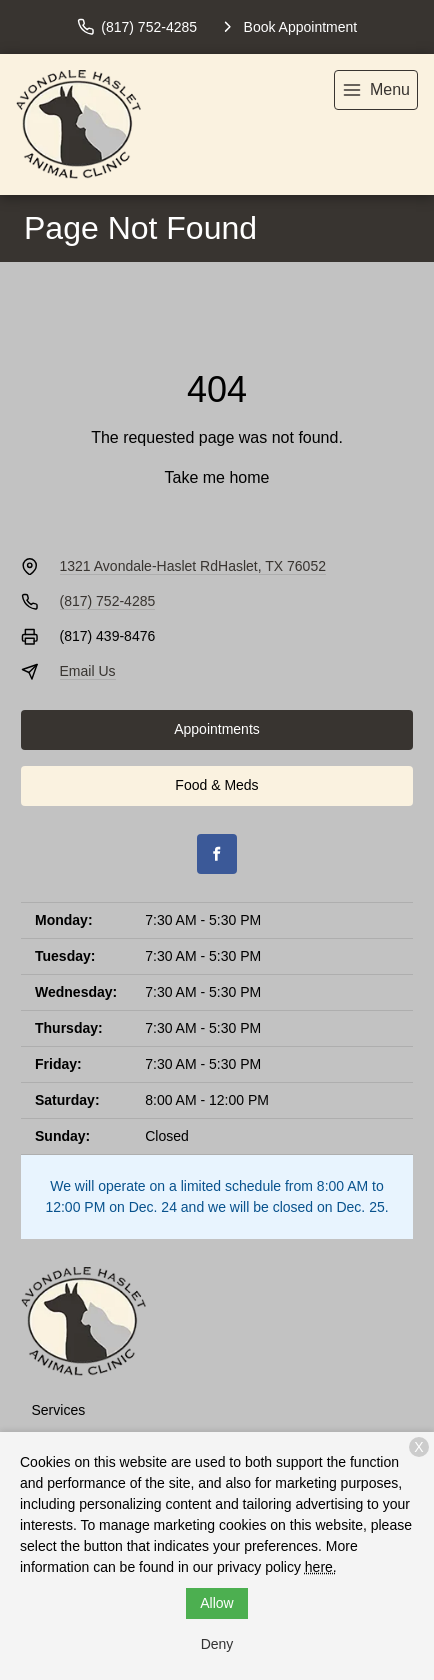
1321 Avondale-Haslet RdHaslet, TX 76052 (193, 566)
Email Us (88, 671)
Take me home (217, 477)
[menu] (376, 90)
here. (321, 1567)
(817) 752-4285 (108, 601)
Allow (216, 1603)
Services (59, 1410)
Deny (217, 1644)
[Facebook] (217, 854)
